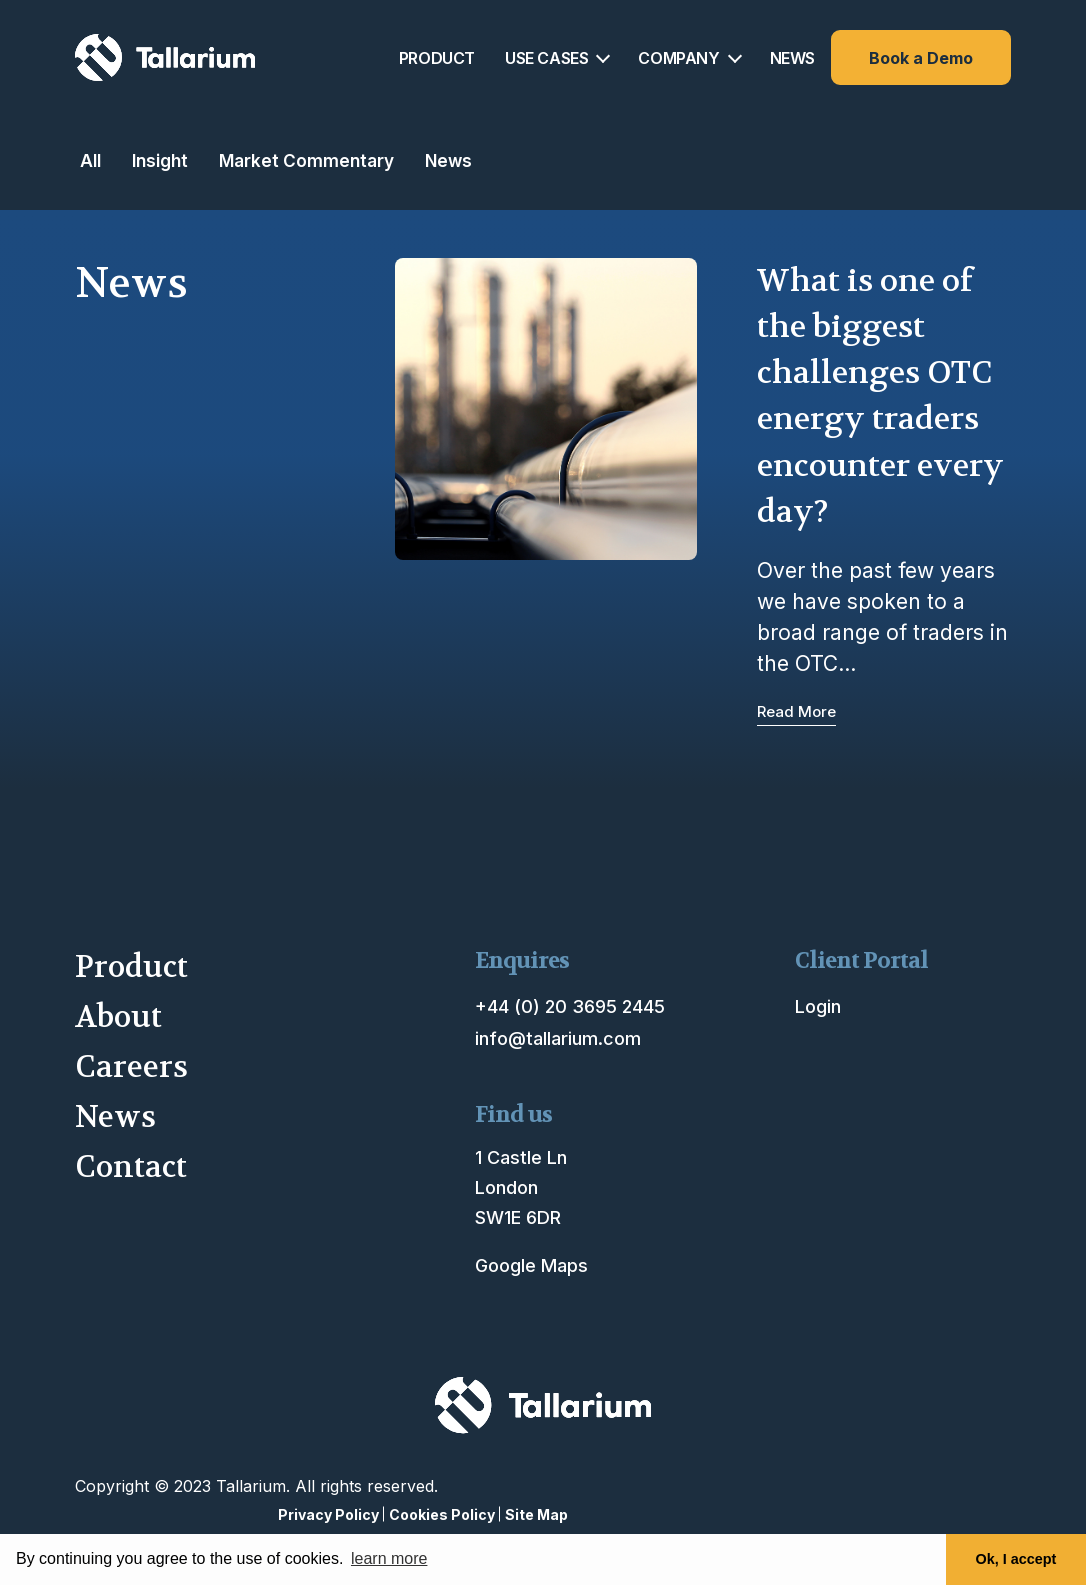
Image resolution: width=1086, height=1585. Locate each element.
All (90, 160)
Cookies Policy (442, 1514)
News (448, 160)
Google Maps (531, 1265)
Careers (131, 1067)
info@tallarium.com (558, 1038)
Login (818, 1006)
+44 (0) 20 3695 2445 (570, 1006)
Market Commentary (306, 160)
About (118, 1017)
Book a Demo (921, 58)
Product (131, 967)
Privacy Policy (328, 1514)
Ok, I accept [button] (1016, 1559)
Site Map (536, 1514)
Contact (131, 1167)
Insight (160, 160)
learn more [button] (389, 1558)
